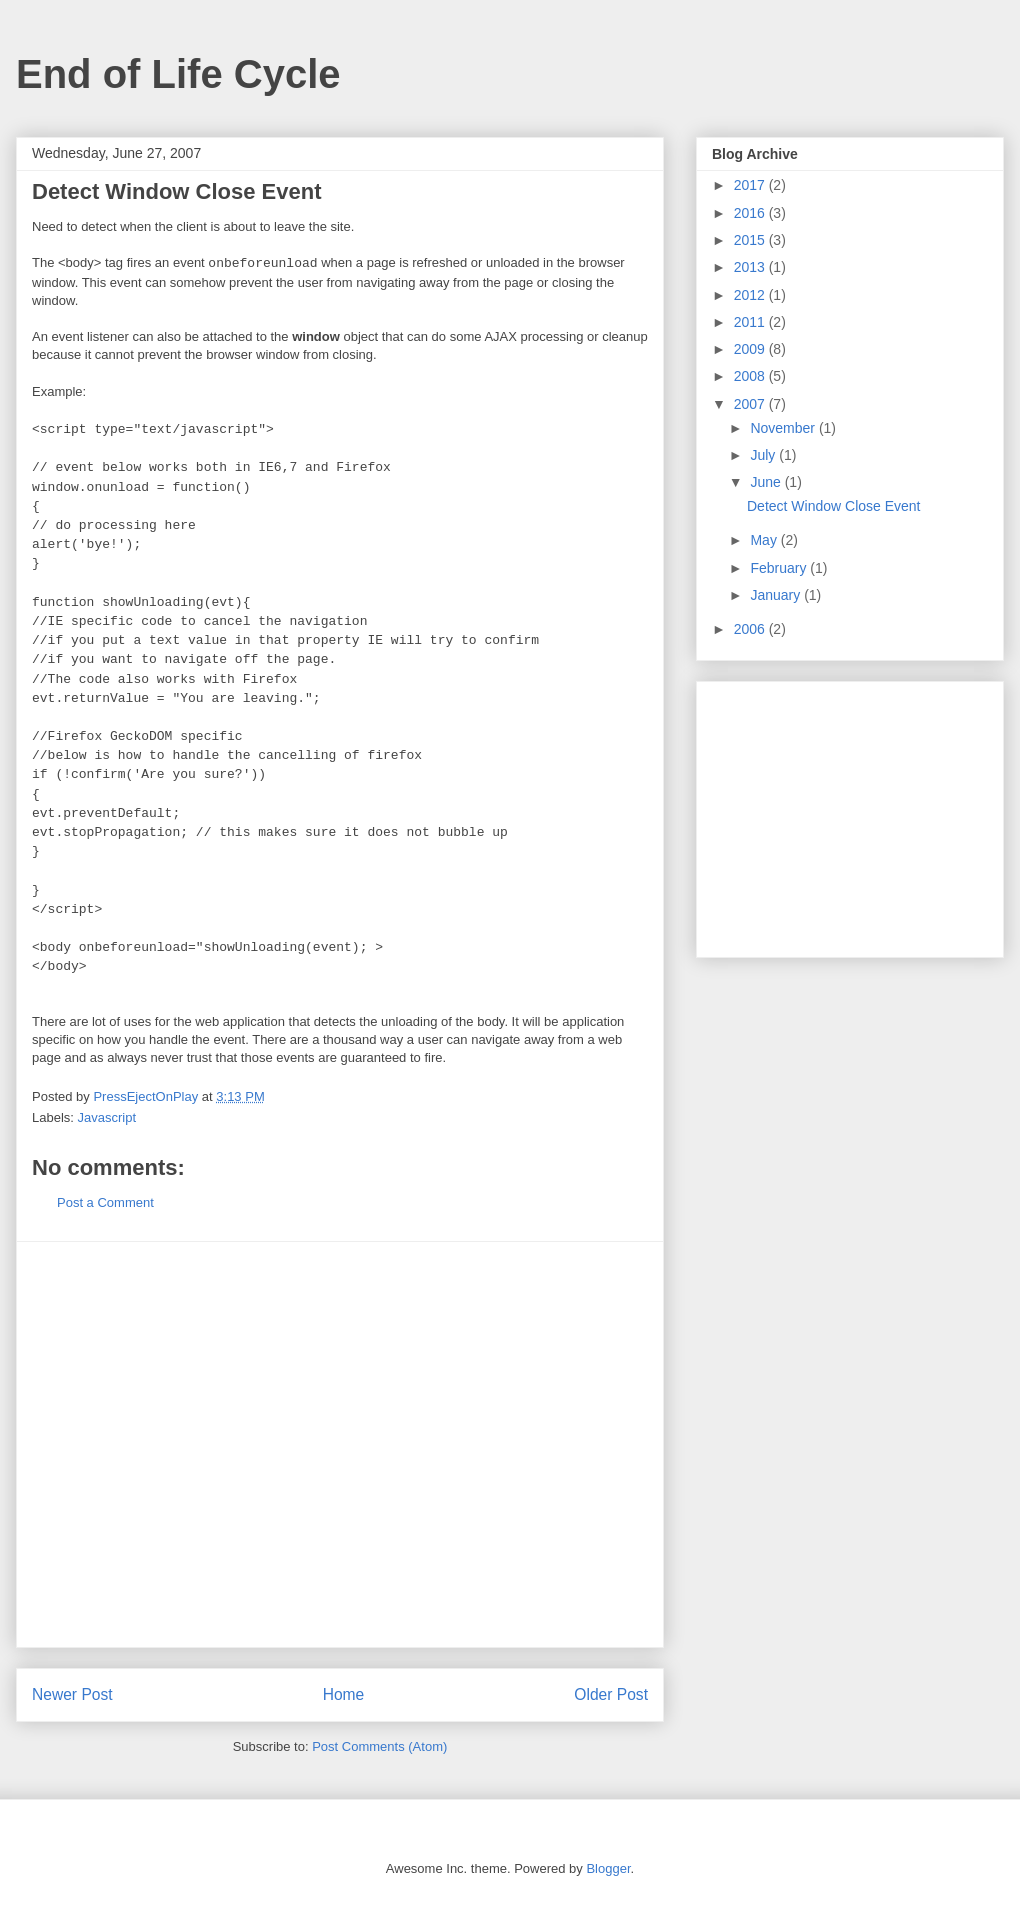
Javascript (107, 1117)
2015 (751, 240)
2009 (751, 349)
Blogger (608, 1868)
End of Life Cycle (178, 74)
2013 (751, 267)
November (784, 428)
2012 (751, 295)
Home (344, 1694)
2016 (751, 213)
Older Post (611, 1694)
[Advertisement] (187, 1444)
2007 (751, 404)
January (777, 595)
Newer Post (72, 1694)
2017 (751, 185)
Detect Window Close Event (834, 506)
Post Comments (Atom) (379, 1746)
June (767, 482)
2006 (751, 629)
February (780, 568)
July (764, 455)
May (765, 540)
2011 (751, 322)
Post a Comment (105, 1202)
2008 (751, 376)
